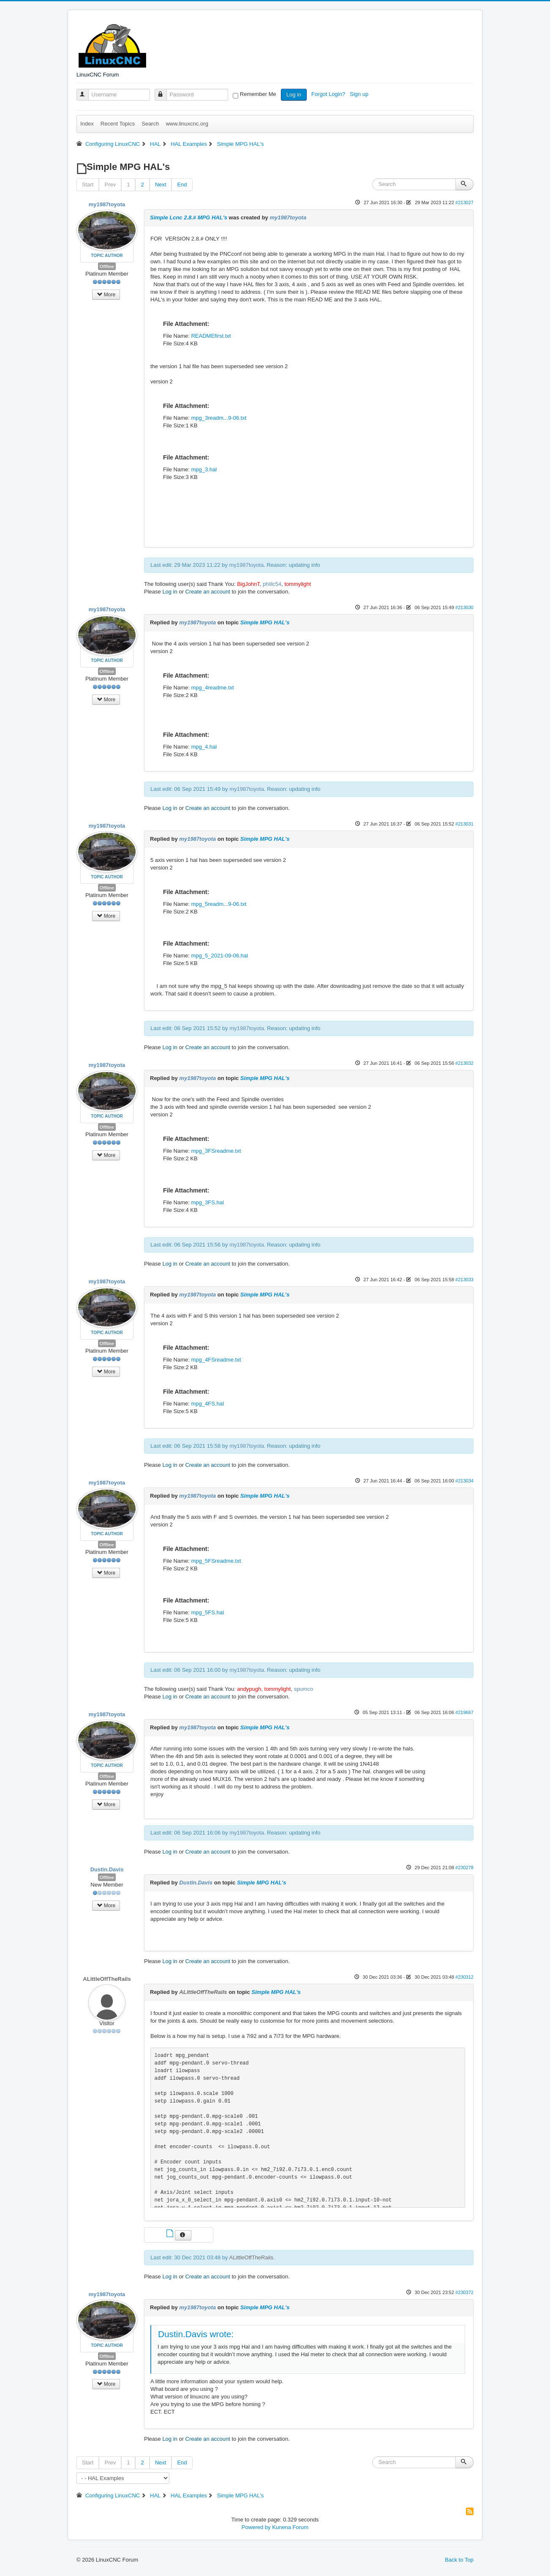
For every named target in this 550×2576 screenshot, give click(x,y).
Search (150, 123)
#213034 (464, 1480)
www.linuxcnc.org (187, 123)
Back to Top (459, 2560)
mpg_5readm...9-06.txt (218, 904)
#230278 (464, 1867)
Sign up (360, 94)
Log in (293, 94)
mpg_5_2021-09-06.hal (219, 955)
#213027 (464, 202)
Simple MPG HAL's (265, 622)
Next (160, 184)
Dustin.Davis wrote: (196, 2334)
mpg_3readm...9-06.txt (218, 418)
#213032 (464, 1063)
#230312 (464, 1977)
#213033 (464, 1279)
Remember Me (258, 94)
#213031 (464, 823)
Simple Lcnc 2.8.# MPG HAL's (188, 217)
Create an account (207, 591)
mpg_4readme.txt (212, 687)
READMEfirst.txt (211, 336)
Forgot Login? (329, 94)
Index (87, 123)
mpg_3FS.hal (207, 1202)
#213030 (464, 607)
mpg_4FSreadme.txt (216, 1359)
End (182, 184)
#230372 (464, 2292)
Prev (110, 184)
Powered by (256, 2527)
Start (87, 184)
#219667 (464, 1712)
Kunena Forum (290, 2527)
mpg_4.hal (204, 747)
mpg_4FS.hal (207, 1403)
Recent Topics (118, 123)
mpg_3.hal (204, 469)
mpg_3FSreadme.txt (216, 1151)
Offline (107, 266)
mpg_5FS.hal (207, 1612)
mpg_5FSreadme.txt (216, 1561)
